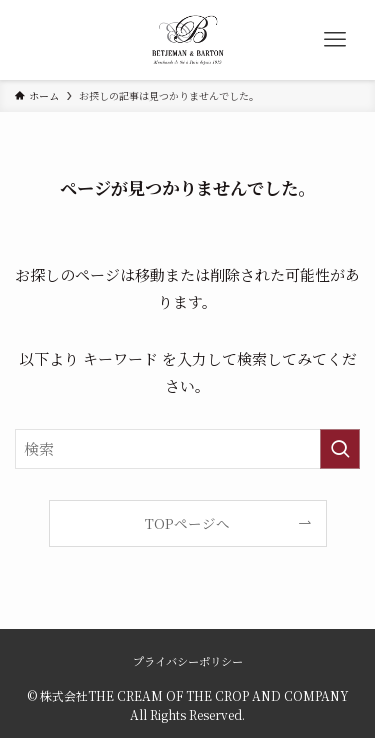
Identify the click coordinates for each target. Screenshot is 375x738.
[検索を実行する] (340, 449)
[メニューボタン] (335, 40)
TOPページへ (187, 523)
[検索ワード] (187, 449)
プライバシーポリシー (188, 661)
